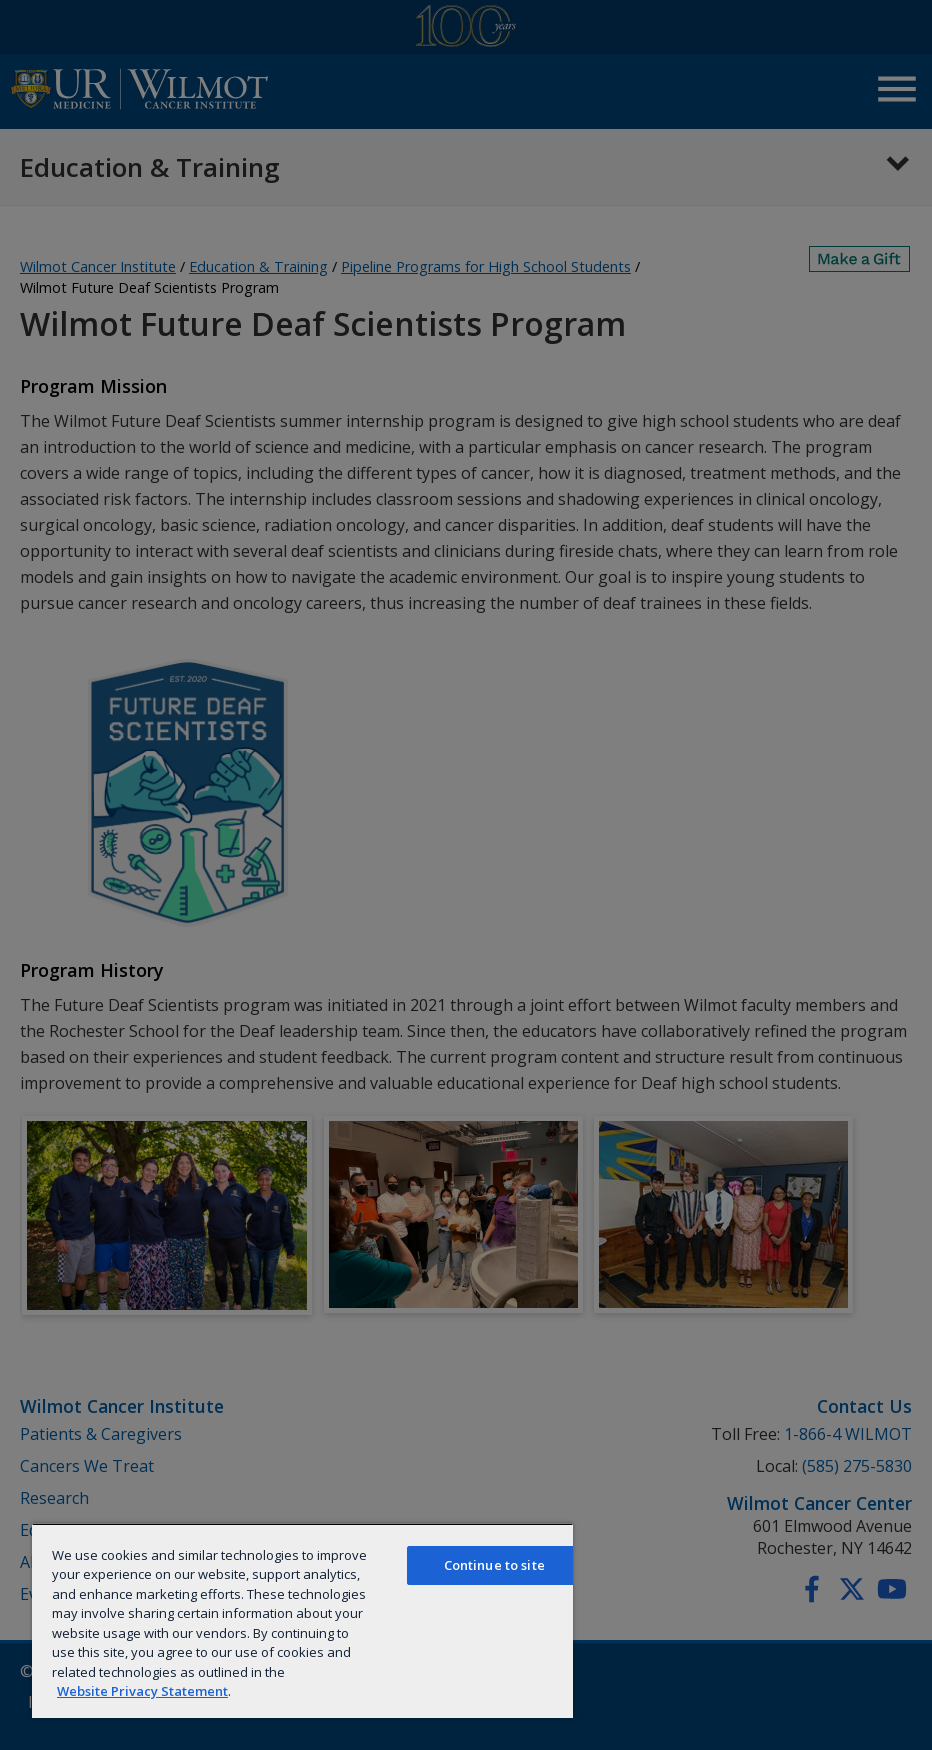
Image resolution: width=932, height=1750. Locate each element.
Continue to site (494, 1565)
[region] (302, 1620)
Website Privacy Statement (142, 1691)
